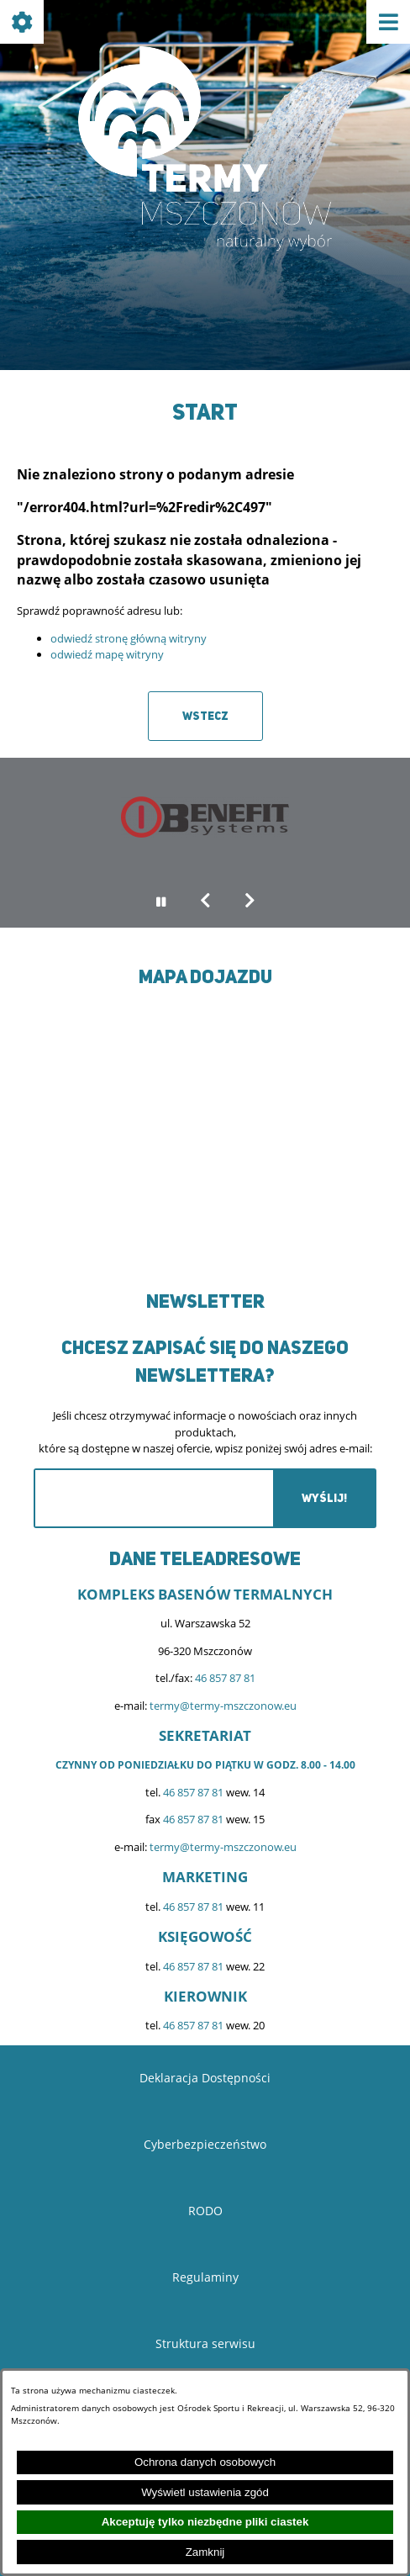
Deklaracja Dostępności (205, 2078)
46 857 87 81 (225, 1677)
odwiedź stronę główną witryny (128, 638)
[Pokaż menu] (388, 22)
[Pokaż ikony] (22, 22)
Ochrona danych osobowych (205, 2462)
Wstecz (205, 716)
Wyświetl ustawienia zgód (205, 2492)
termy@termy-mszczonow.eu (223, 1705)
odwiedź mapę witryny (107, 654)
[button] (205, 902)
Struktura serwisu (205, 2343)
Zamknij (205, 2552)
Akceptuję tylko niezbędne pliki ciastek (205, 2521)
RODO (205, 2211)
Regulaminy (205, 2277)
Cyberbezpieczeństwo (205, 2144)
